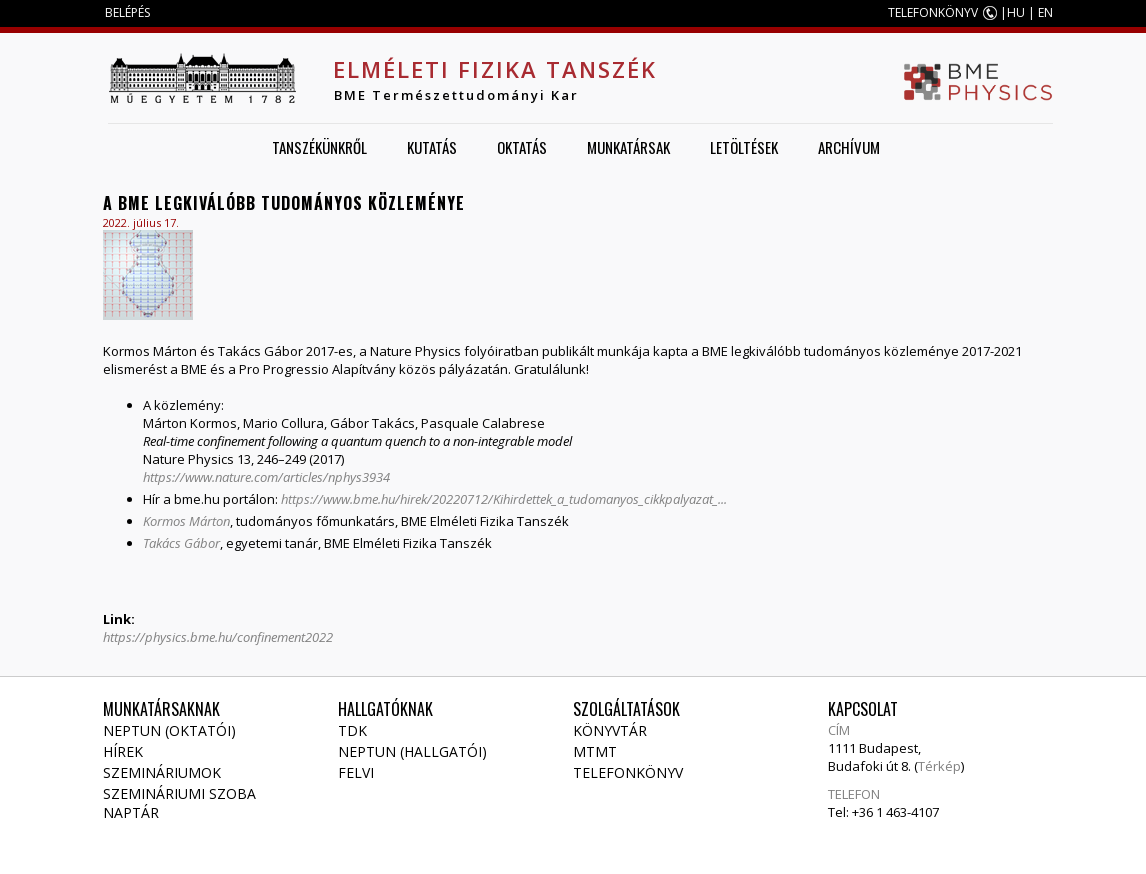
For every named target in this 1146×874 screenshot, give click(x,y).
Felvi (356, 772)
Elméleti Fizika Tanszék (495, 69)
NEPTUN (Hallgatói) (412, 751)
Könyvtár (610, 730)
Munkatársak (628, 147)
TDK (352, 730)
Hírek (123, 751)
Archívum (849, 147)
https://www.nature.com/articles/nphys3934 (268, 477)
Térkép (939, 766)
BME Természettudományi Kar (456, 95)
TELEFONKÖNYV (933, 12)
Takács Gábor (181, 543)
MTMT (595, 751)
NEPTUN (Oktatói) (169, 730)
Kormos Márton (186, 521)
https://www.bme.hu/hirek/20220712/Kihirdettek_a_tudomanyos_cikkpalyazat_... (504, 499)
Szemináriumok (162, 772)
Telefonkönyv (628, 772)
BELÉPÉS (127, 12)
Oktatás (522, 147)
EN (1045, 12)
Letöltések (744, 147)
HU (1016, 12)
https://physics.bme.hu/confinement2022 (218, 637)
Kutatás (432, 147)
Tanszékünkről (319, 147)
